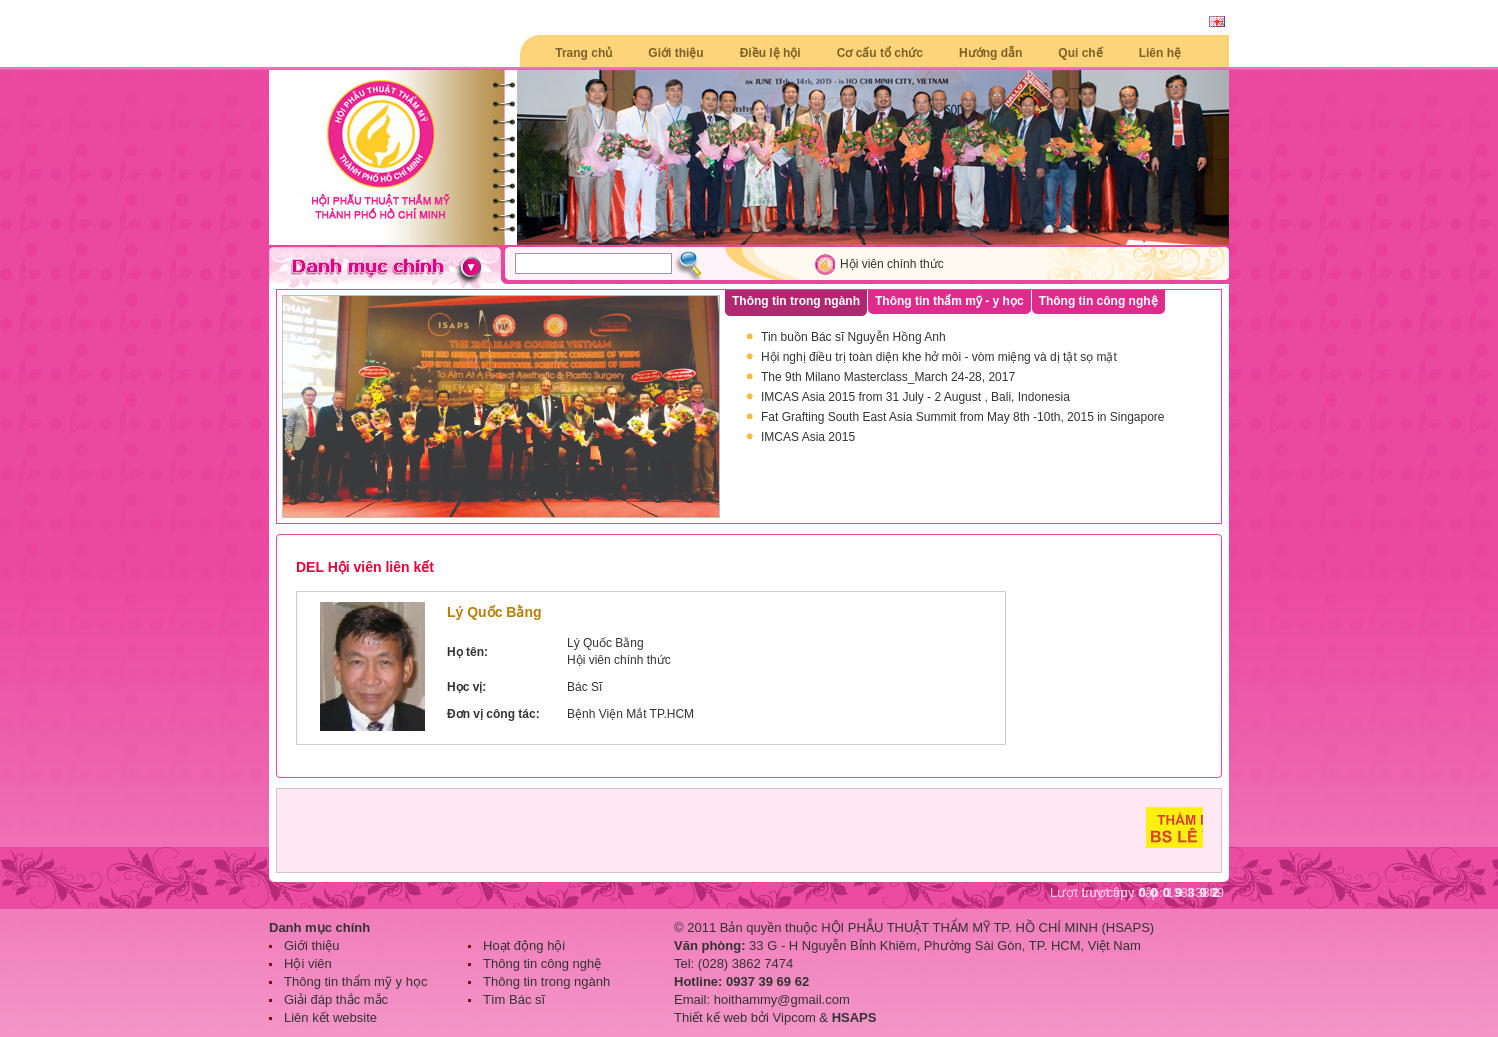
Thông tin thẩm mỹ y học (355, 981)
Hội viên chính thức (892, 264)
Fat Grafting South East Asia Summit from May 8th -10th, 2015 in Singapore (963, 417)
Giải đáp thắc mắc (336, 999)
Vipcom (794, 1017)
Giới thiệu (675, 53)
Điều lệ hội (770, 53)
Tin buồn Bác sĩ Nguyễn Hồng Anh (853, 337)
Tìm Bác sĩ (514, 999)
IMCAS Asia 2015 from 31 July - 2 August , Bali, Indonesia (915, 397)
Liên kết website (330, 1017)
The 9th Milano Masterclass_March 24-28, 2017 (888, 377)
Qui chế (1080, 53)
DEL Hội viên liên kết (365, 567)
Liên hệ (1160, 53)
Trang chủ (583, 53)
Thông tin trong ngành (546, 981)
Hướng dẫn (990, 53)
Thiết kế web (710, 1017)
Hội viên (308, 963)
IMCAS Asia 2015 (808, 437)
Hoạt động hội (524, 945)
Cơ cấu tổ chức (880, 53)
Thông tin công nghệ (542, 963)
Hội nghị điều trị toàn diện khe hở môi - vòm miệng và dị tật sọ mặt (939, 357)
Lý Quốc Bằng (494, 612)
